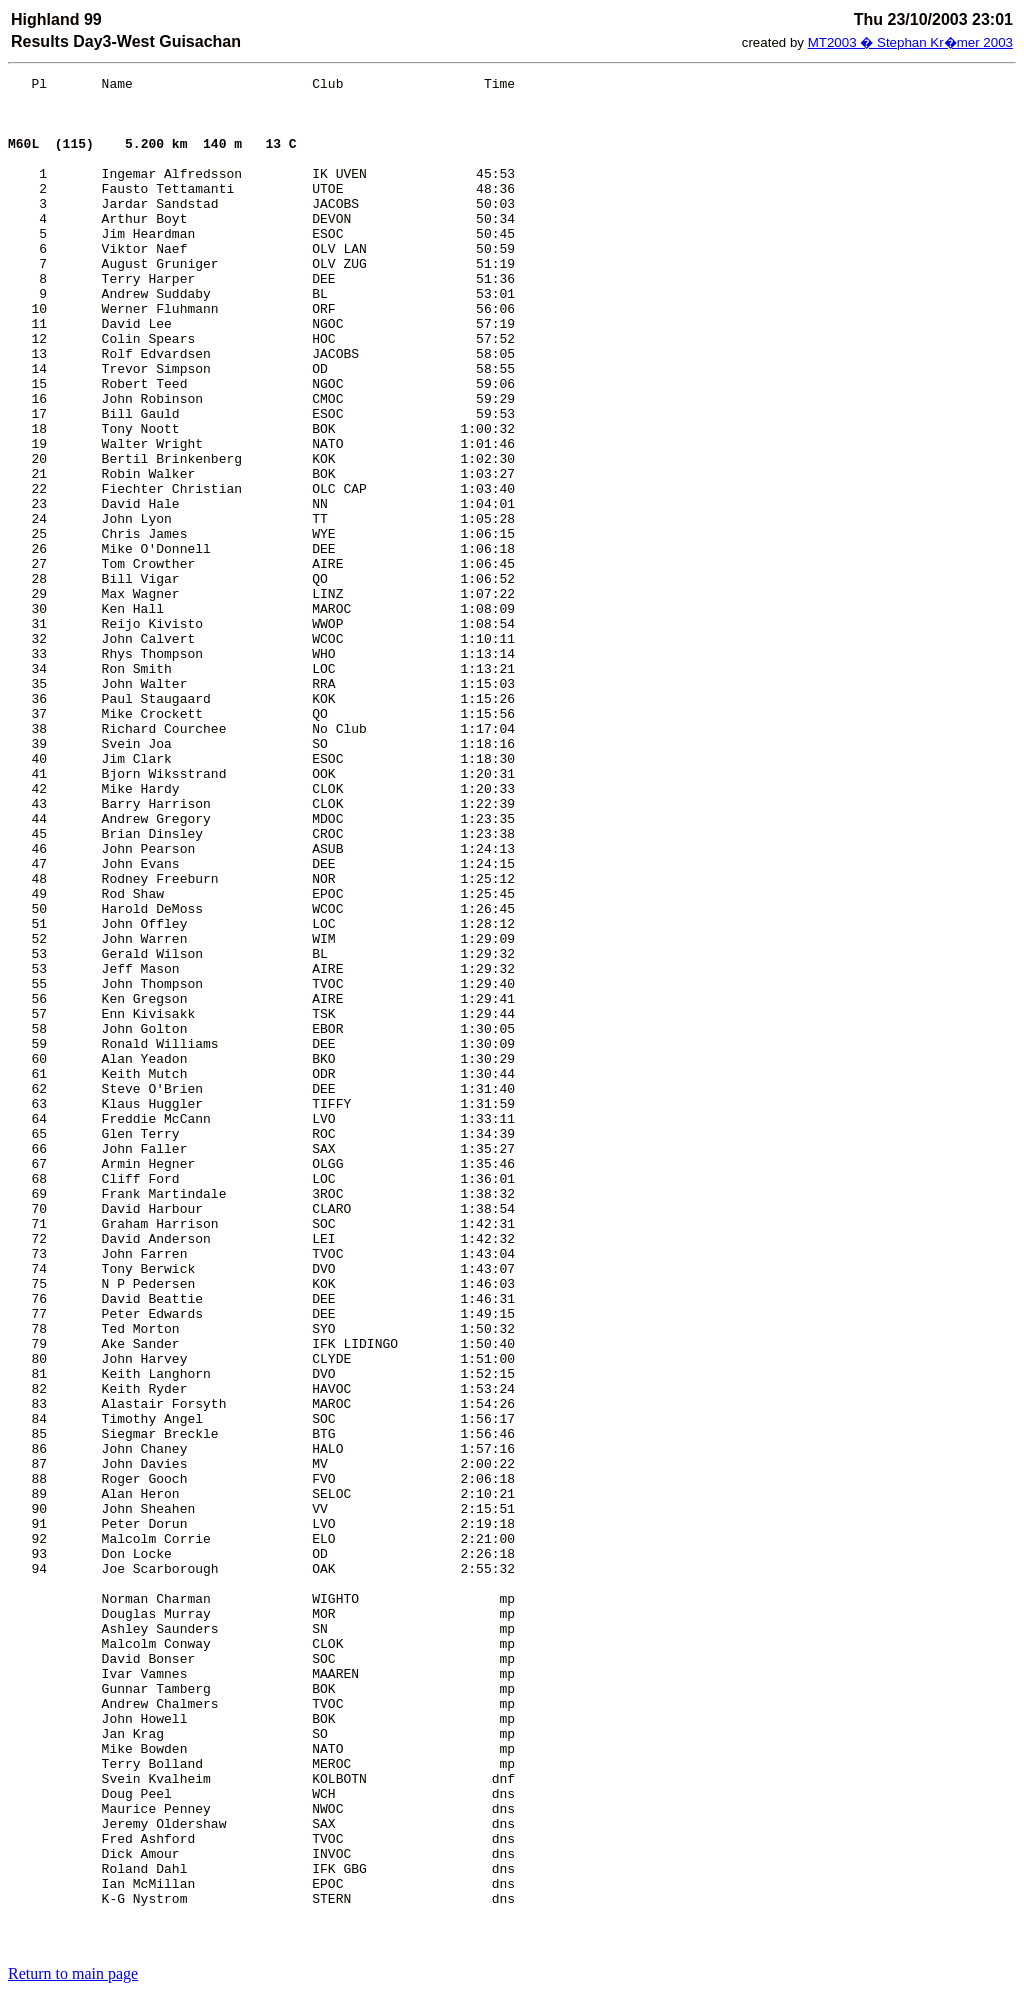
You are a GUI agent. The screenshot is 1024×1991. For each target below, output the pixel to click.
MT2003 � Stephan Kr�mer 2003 (910, 42)
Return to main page (73, 1973)
